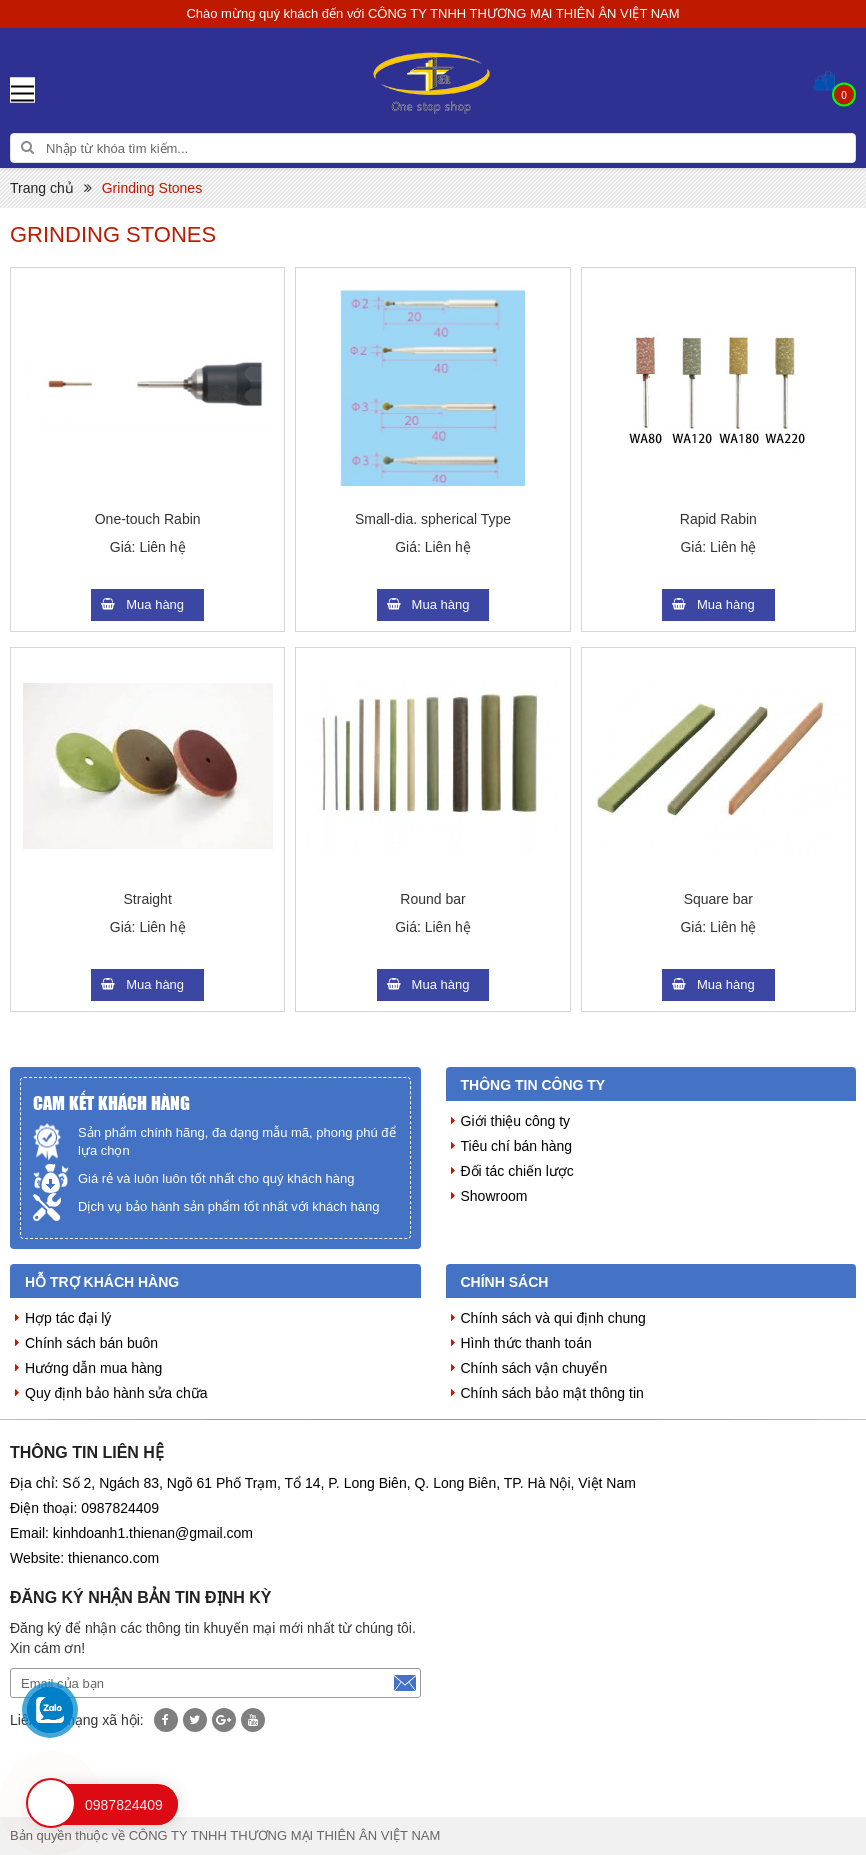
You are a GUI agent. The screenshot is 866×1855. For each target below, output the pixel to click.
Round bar (432, 899)
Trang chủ (42, 188)
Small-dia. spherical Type (433, 519)
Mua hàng (155, 604)
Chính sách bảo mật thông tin (552, 1393)
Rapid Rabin (718, 519)
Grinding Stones (152, 188)
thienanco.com (113, 1558)
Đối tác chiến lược (517, 1171)
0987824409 (120, 1508)
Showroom (494, 1196)
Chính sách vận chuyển (534, 1368)
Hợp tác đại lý (68, 1318)
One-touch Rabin (148, 519)
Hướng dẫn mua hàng (93, 1368)
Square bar (718, 899)
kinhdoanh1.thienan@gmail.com (153, 1533)
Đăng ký (405, 1683)
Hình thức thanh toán (526, 1343)
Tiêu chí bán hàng (517, 1146)
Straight (148, 899)
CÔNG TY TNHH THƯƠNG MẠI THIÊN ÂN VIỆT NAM (524, 13)
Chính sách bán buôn (91, 1343)
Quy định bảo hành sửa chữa (116, 1393)
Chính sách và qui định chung (553, 1318)
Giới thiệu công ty (516, 1121)
